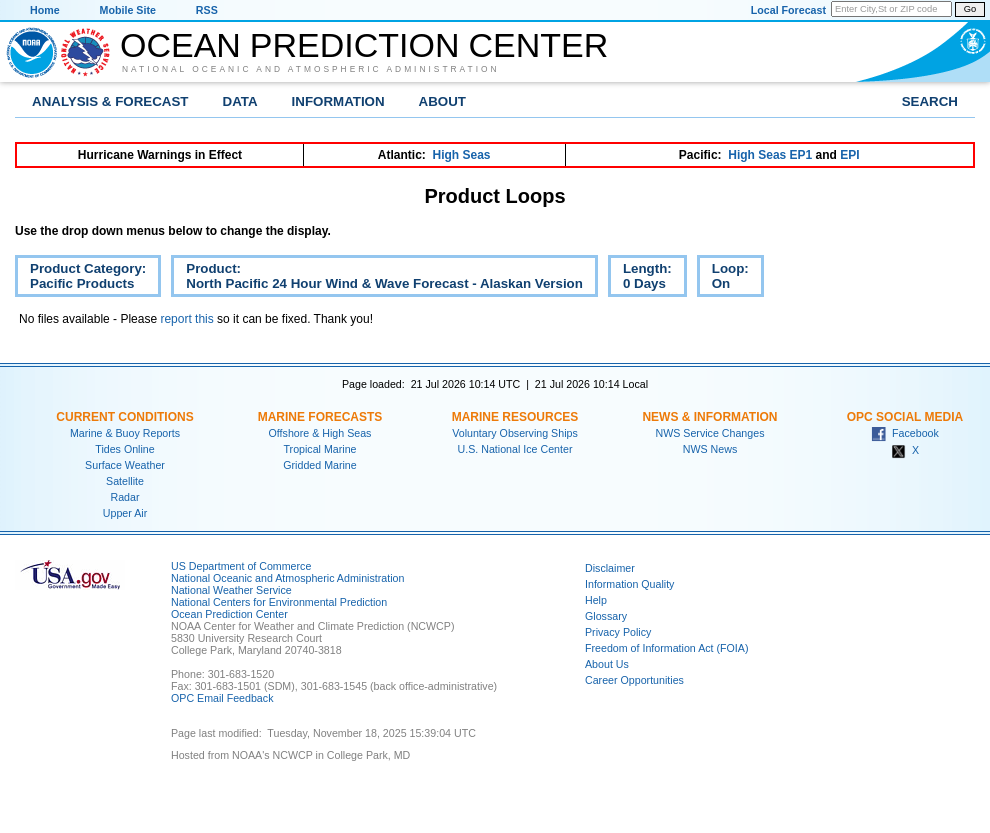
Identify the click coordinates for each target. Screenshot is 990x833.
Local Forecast (788, 10)
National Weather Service (231, 590)
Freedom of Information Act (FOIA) (666, 648)
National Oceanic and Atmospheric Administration (311, 69)
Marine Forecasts (320, 417)
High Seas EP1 (770, 155)
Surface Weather (125, 465)
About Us (607, 664)
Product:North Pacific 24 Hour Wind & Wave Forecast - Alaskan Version (377, 279)
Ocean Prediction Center (364, 45)
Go (970, 9)
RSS (207, 10)
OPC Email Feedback (222, 698)
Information (338, 101)
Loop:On (723, 279)
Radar (124, 497)
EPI (849, 155)
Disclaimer (610, 568)
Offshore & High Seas (320, 433)
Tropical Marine (319, 449)
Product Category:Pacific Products (80, 279)
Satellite (125, 481)
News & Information (709, 417)
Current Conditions (124, 417)
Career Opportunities (634, 680)
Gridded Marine (319, 465)
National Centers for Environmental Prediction (279, 602)
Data (240, 101)
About (442, 101)
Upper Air (125, 513)
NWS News (710, 449)
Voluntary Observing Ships (515, 433)
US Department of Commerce (241, 566)
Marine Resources (515, 417)
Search (930, 101)
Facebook (905, 433)
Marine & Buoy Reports (125, 433)
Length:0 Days (640, 279)
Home (45, 10)
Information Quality (629, 584)
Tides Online (124, 449)
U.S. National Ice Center (515, 449)
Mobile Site (128, 10)
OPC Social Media (905, 417)
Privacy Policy (618, 632)
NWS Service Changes (710, 433)
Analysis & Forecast (110, 101)
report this (186, 319)
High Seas (462, 155)
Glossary (606, 616)
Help (596, 600)
